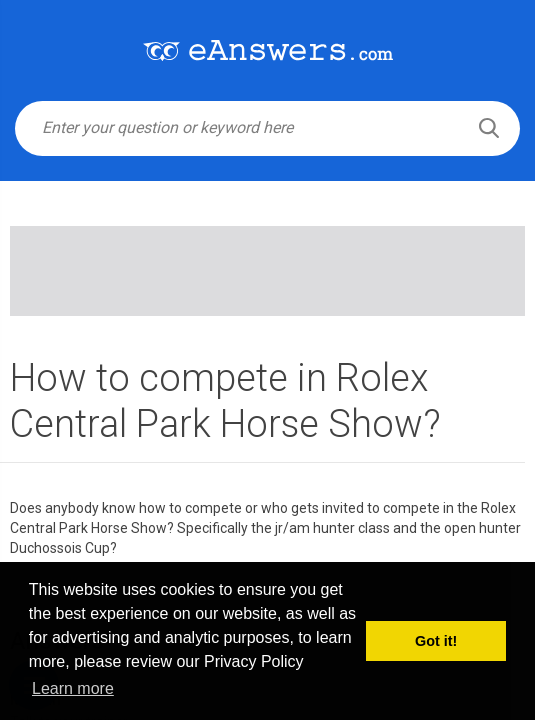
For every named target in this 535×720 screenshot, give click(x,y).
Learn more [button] (73, 688)
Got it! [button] (436, 641)
